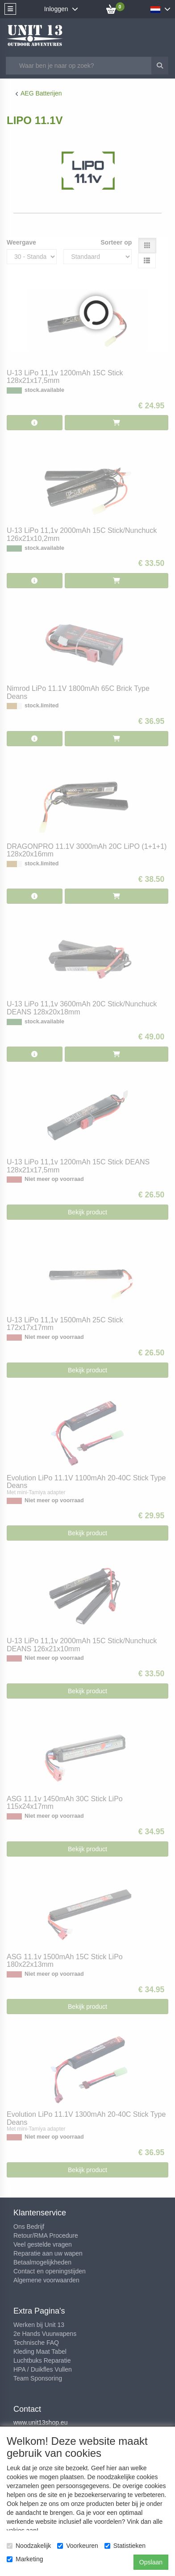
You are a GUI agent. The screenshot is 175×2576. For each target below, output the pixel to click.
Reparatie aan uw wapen (48, 2253)
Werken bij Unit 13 (38, 2324)
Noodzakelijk (29, 2545)
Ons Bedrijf (28, 2226)
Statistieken (125, 2545)
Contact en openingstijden (49, 2271)
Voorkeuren (77, 2545)
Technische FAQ (36, 2342)
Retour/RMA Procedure (45, 2235)
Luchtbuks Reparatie (42, 2360)
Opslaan (150, 2562)
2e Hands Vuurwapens (44, 2333)
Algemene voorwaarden (46, 2280)
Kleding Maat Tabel (40, 2351)
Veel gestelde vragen (42, 2244)
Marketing (25, 2559)
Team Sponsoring (37, 2378)
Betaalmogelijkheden (42, 2262)
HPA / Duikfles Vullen (42, 2369)
